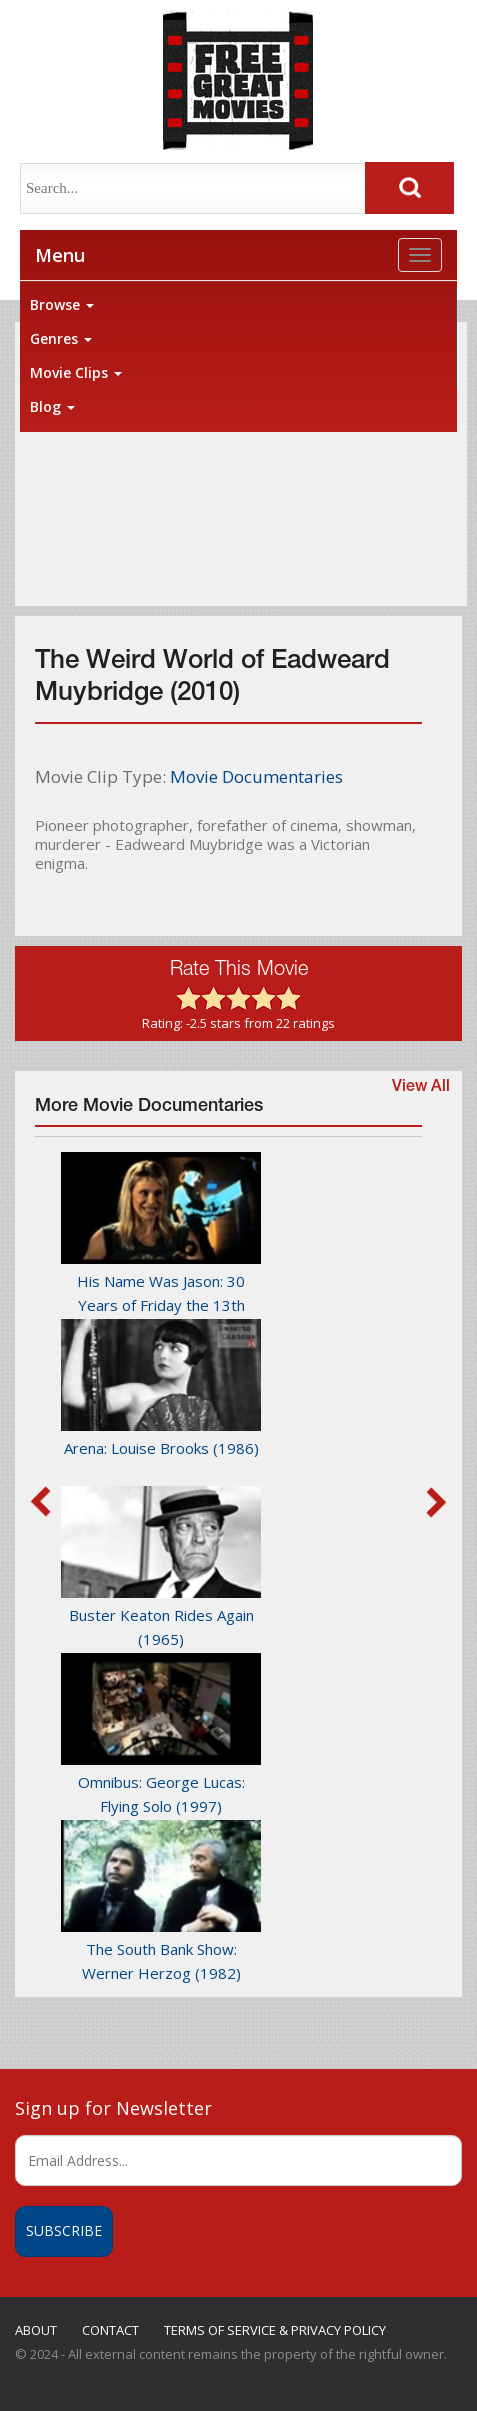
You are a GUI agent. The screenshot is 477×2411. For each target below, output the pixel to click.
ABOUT (36, 2330)
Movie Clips (76, 372)
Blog (52, 406)
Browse (62, 304)
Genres (61, 338)
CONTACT (110, 2330)
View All (421, 1088)
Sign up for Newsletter (113, 2108)
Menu (60, 255)
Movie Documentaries (256, 776)
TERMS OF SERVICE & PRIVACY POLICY (275, 2330)
